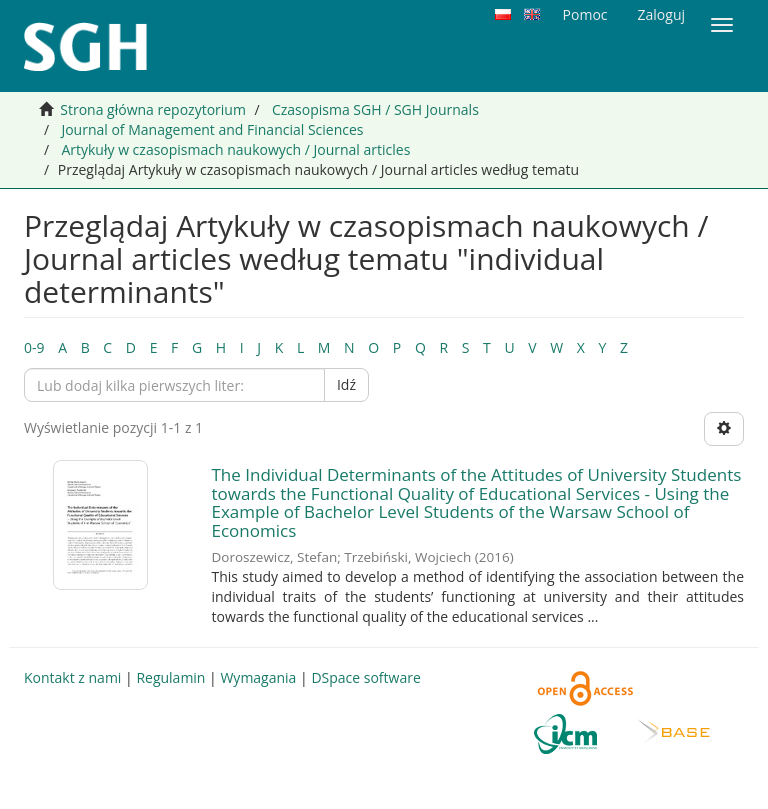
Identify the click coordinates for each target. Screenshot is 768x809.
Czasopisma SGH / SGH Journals (375, 109)
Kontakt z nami (72, 677)
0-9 (34, 347)
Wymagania (258, 677)
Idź (346, 384)
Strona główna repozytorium (153, 109)
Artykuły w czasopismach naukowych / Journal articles (235, 149)
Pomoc (585, 14)
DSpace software (365, 677)
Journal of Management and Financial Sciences (212, 129)
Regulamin (170, 677)
